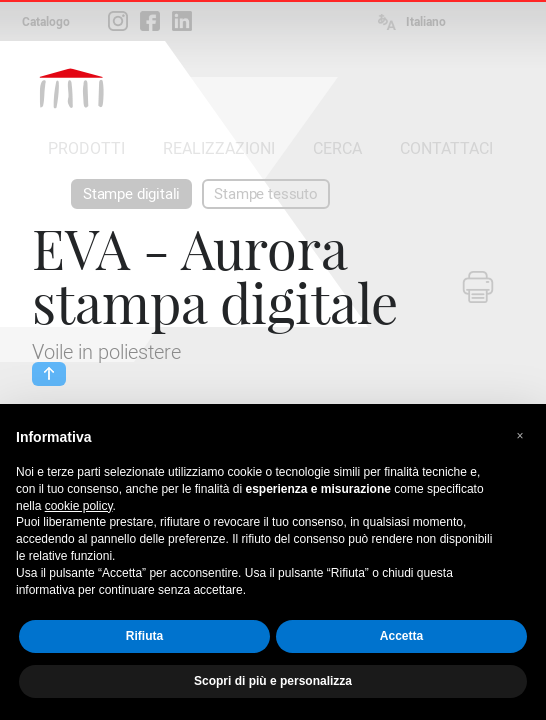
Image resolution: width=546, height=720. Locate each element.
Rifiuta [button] (144, 636)
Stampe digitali (131, 194)
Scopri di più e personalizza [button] (273, 681)
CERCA (337, 148)
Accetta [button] (401, 636)
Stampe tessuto (265, 194)
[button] (520, 436)
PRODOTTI (86, 148)
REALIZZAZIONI (219, 148)
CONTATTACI (446, 148)
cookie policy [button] (79, 506)
